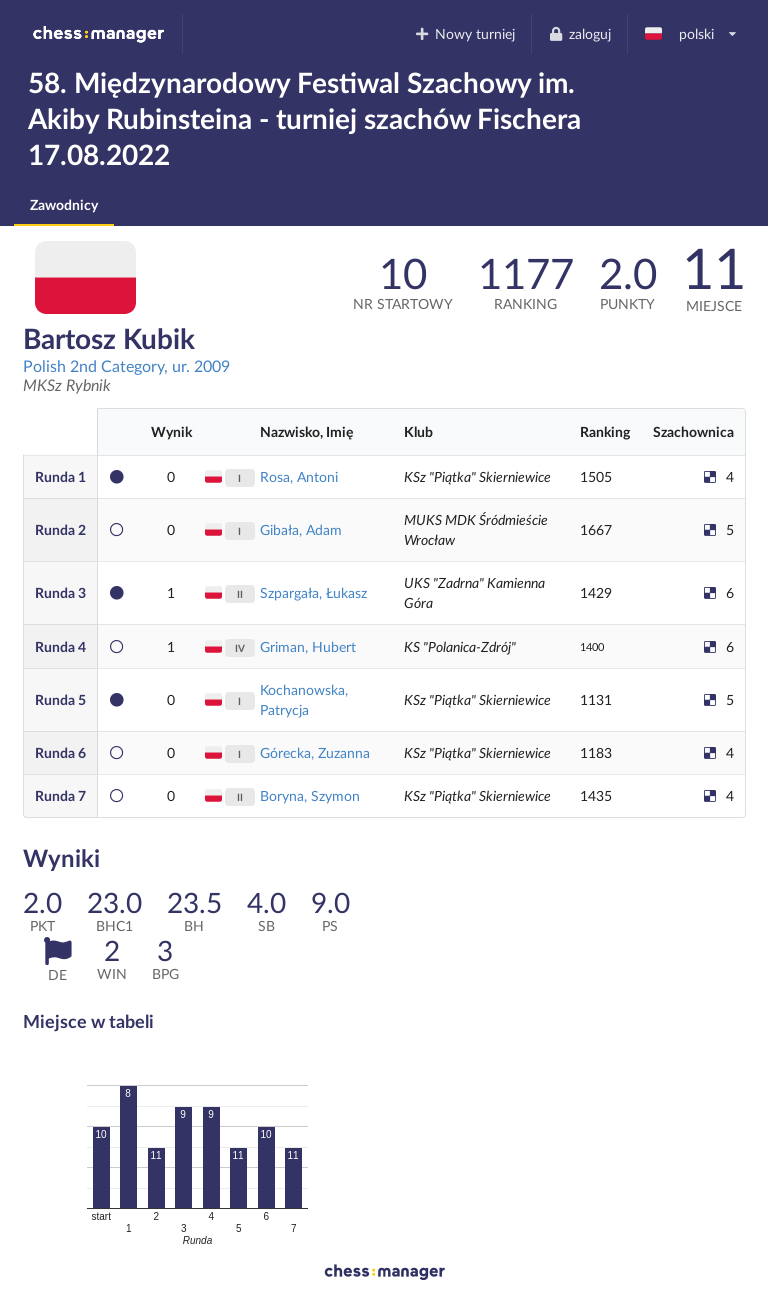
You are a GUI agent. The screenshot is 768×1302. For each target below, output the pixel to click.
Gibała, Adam (301, 529)
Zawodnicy (64, 204)
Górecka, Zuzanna (315, 752)
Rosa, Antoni (299, 476)
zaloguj (579, 33)
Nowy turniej (465, 33)
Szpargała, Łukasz (313, 592)
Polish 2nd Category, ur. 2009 (126, 365)
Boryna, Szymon (310, 795)
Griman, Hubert (308, 646)
